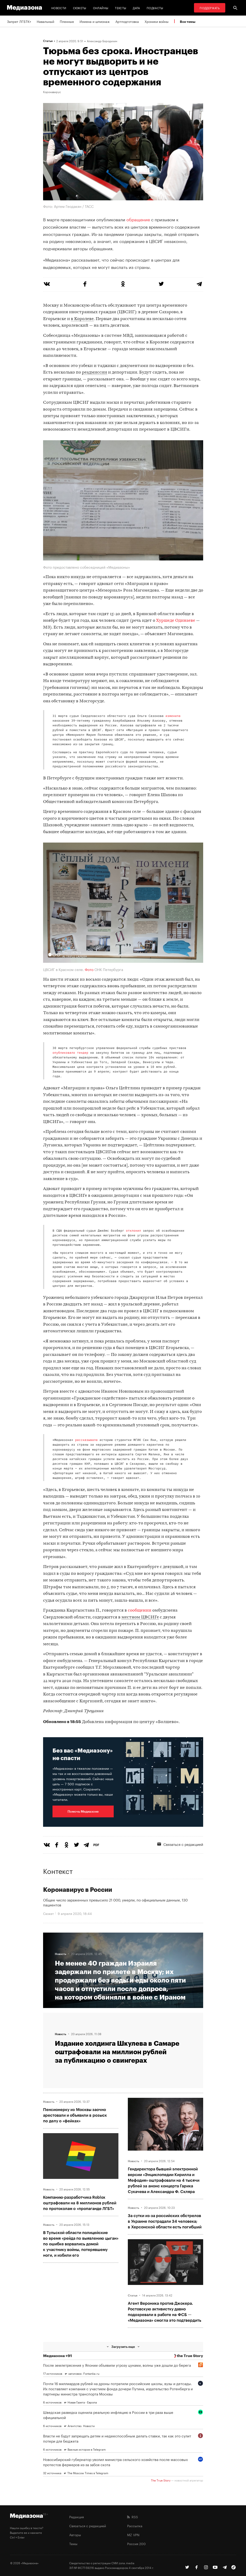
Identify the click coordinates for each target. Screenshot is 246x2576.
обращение (138, 219)
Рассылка (134, 2525)
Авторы (75, 2534)
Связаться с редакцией (180, 1844)
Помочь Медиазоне (83, 1811)
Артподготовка (127, 21)
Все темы (187, 22)
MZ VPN (133, 2534)
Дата (136, 7)
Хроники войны (157, 21)
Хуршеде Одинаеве (176, 621)
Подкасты (155, 7)
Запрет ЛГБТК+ (19, 21)
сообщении (139, 1611)
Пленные (67, 21)
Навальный (45, 21)
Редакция (76, 2516)
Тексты (120, 7)
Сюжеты (79, 7)
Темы (73, 2543)
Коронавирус (52, 92)
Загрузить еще (123, 2347)
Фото (89, 969)
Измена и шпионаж (95, 21)
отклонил (133, 1230)
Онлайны (101, 7)
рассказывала (86, 1440)
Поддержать (210, 7)
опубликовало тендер (70, 1052)
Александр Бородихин (102, 41)
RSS (132, 2516)
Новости (58, 7)
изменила (173, 716)
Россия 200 (136, 2543)
